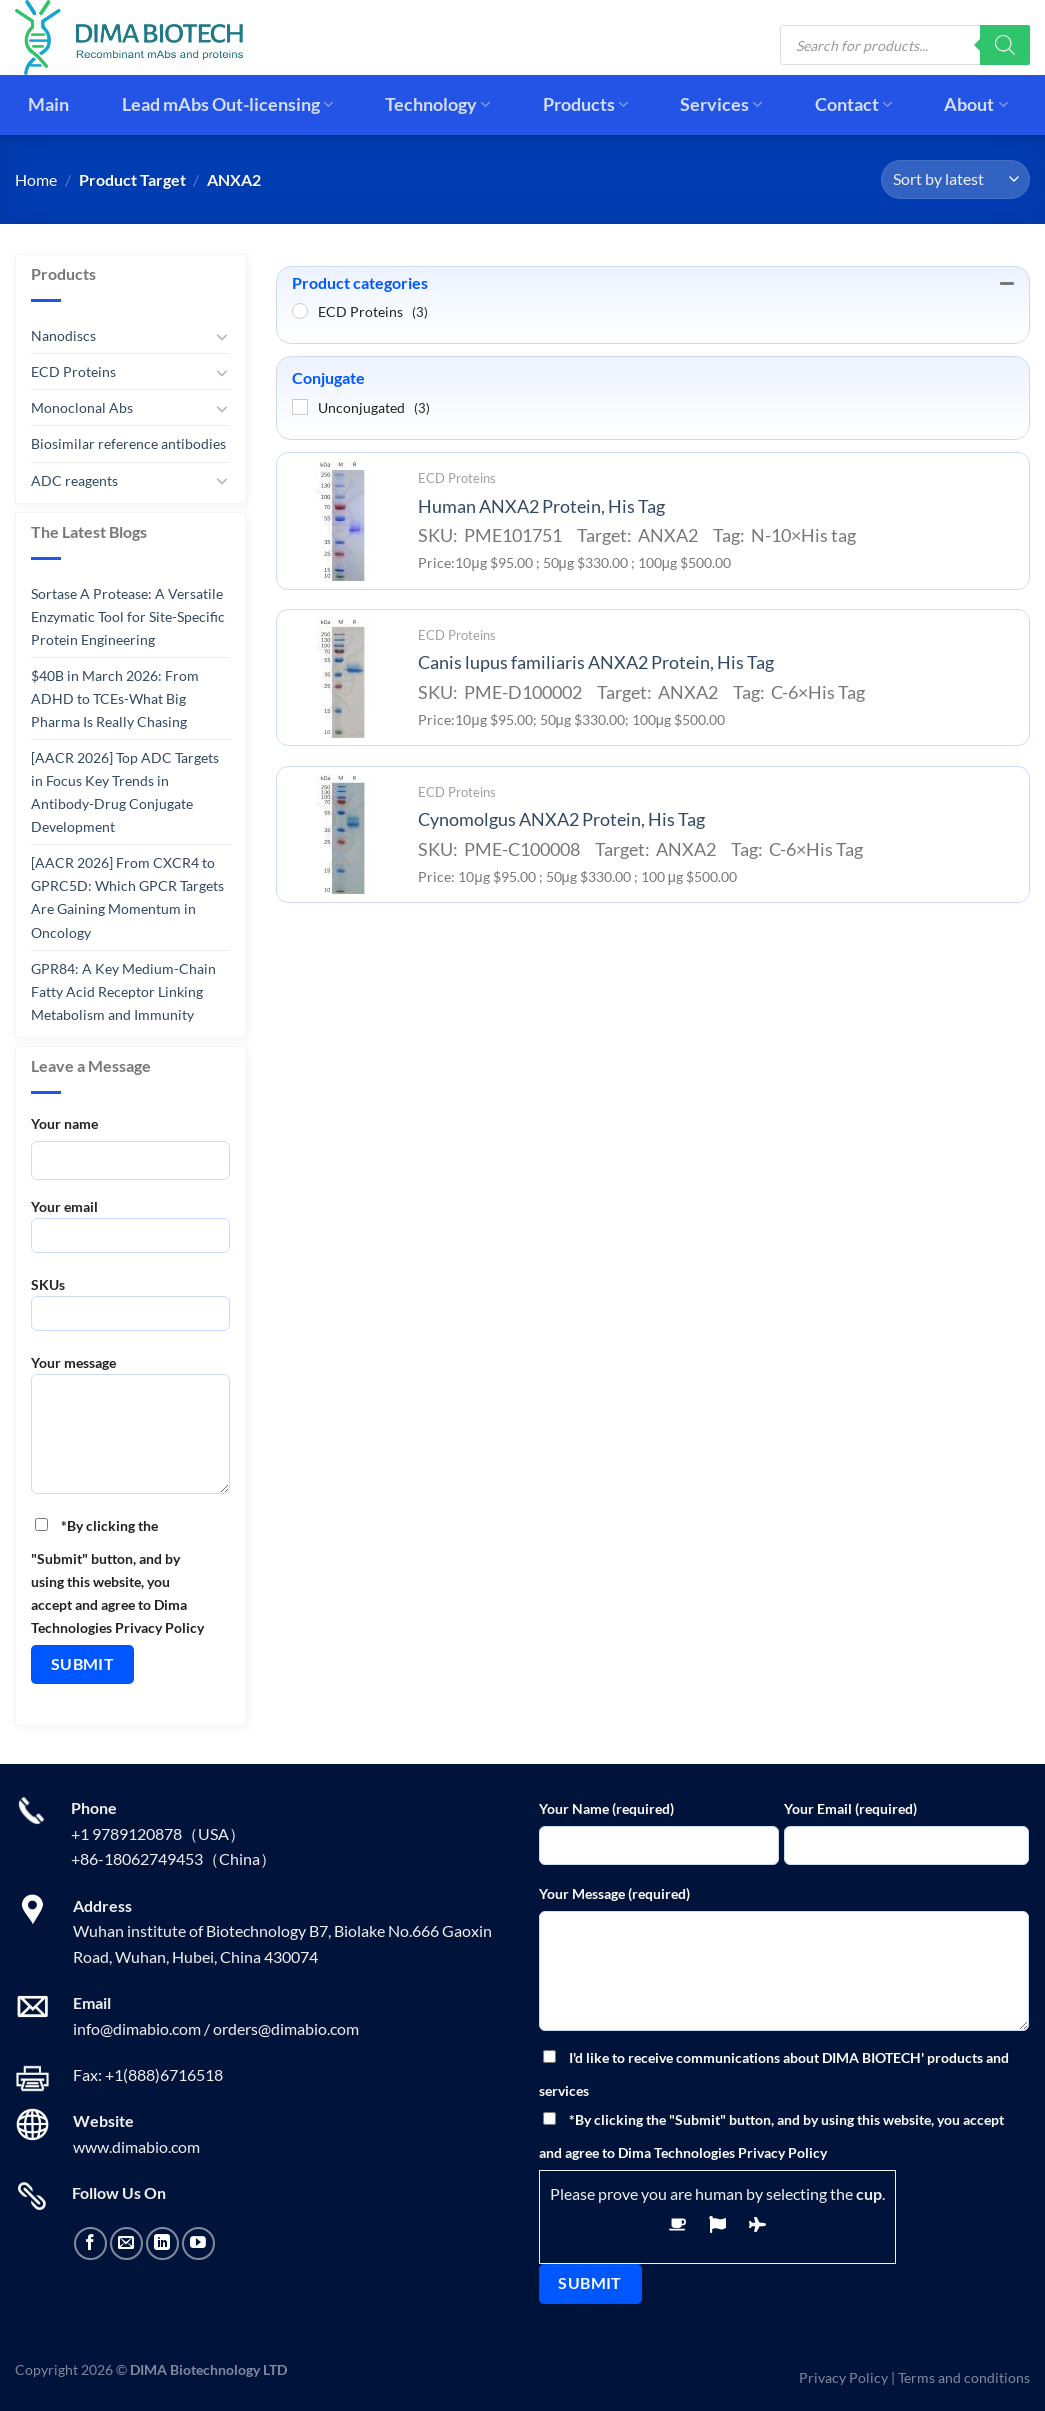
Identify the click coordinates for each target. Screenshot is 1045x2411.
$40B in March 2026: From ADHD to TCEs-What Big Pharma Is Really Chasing (115, 698)
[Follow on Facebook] (90, 2243)
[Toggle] (223, 336)
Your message (130, 1431)
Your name (64, 1123)
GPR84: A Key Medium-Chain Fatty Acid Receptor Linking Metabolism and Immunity (123, 990)
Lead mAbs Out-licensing (227, 104)
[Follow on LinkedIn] (162, 2243)
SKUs (130, 1310)
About (975, 104)
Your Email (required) (850, 1808)
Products (585, 104)
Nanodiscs (63, 335)
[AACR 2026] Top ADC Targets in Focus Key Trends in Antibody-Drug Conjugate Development (125, 792)
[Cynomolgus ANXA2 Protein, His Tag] (342, 834)
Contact (853, 104)
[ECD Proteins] (300, 311)
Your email (130, 1232)
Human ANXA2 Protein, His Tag (541, 506)
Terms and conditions (964, 2377)
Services (721, 104)
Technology (437, 104)
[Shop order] (955, 179)
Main (48, 104)
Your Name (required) (606, 1808)
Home (36, 179)
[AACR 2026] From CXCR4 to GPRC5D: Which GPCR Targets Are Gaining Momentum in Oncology (127, 897)
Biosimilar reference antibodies (128, 443)
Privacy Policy (843, 2377)
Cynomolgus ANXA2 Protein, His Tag (561, 819)
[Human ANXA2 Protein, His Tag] (342, 521)
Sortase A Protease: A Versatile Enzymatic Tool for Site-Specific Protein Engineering (128, 616)
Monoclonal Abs (82, 407)
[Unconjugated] (300, 407)
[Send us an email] (126, 2243)
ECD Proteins (73, 371)
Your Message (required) (614, 1893)
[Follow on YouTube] (198, 2243)
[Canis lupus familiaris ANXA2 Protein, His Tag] (342, 678)
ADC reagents (74, 479)
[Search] (1005, 45)
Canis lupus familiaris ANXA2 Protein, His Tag (596, 662)
